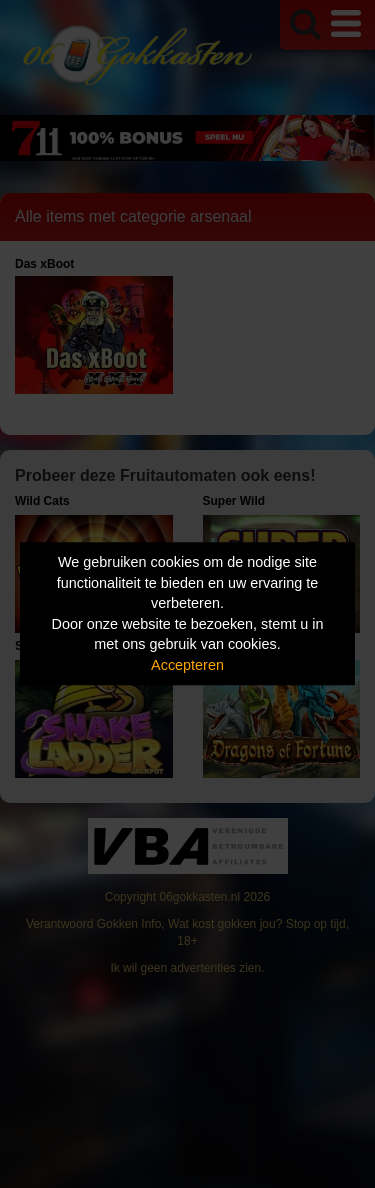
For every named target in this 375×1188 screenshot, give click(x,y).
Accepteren (187, 665)
